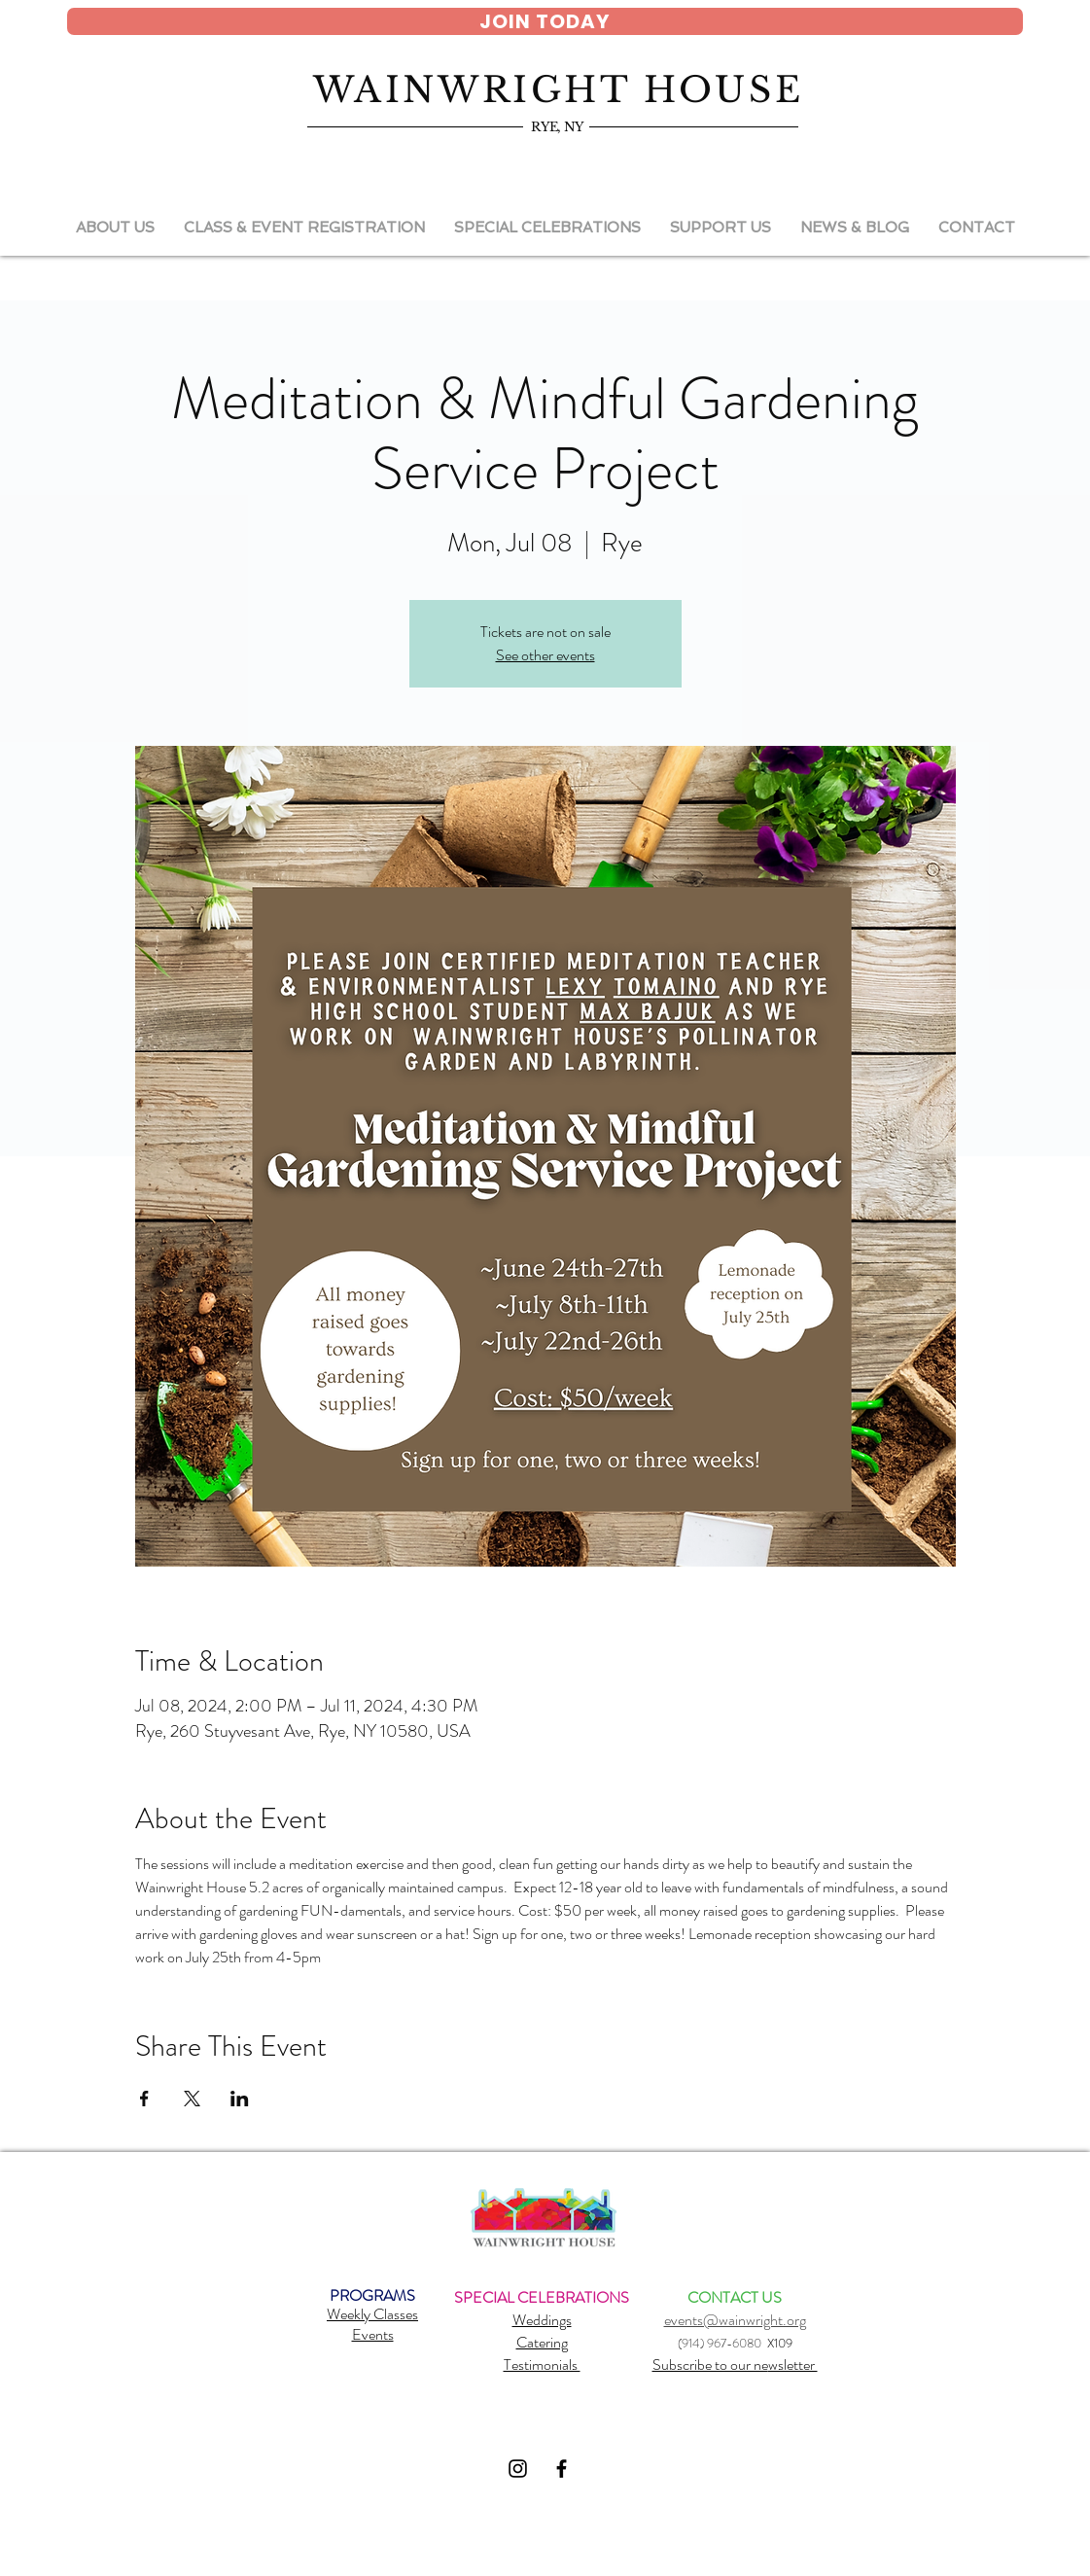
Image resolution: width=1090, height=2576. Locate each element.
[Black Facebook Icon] (561, 2468)
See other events (545, 655)
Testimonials (542, 2364)
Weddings (542, 2320)
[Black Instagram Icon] (518, 2468)
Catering (542, 2342)
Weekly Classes (372, 2314)
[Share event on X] (192, 2098)
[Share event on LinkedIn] (239, 2098)
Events (373, 2334)
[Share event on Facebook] (144, 2098)
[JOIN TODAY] (545, 21)
